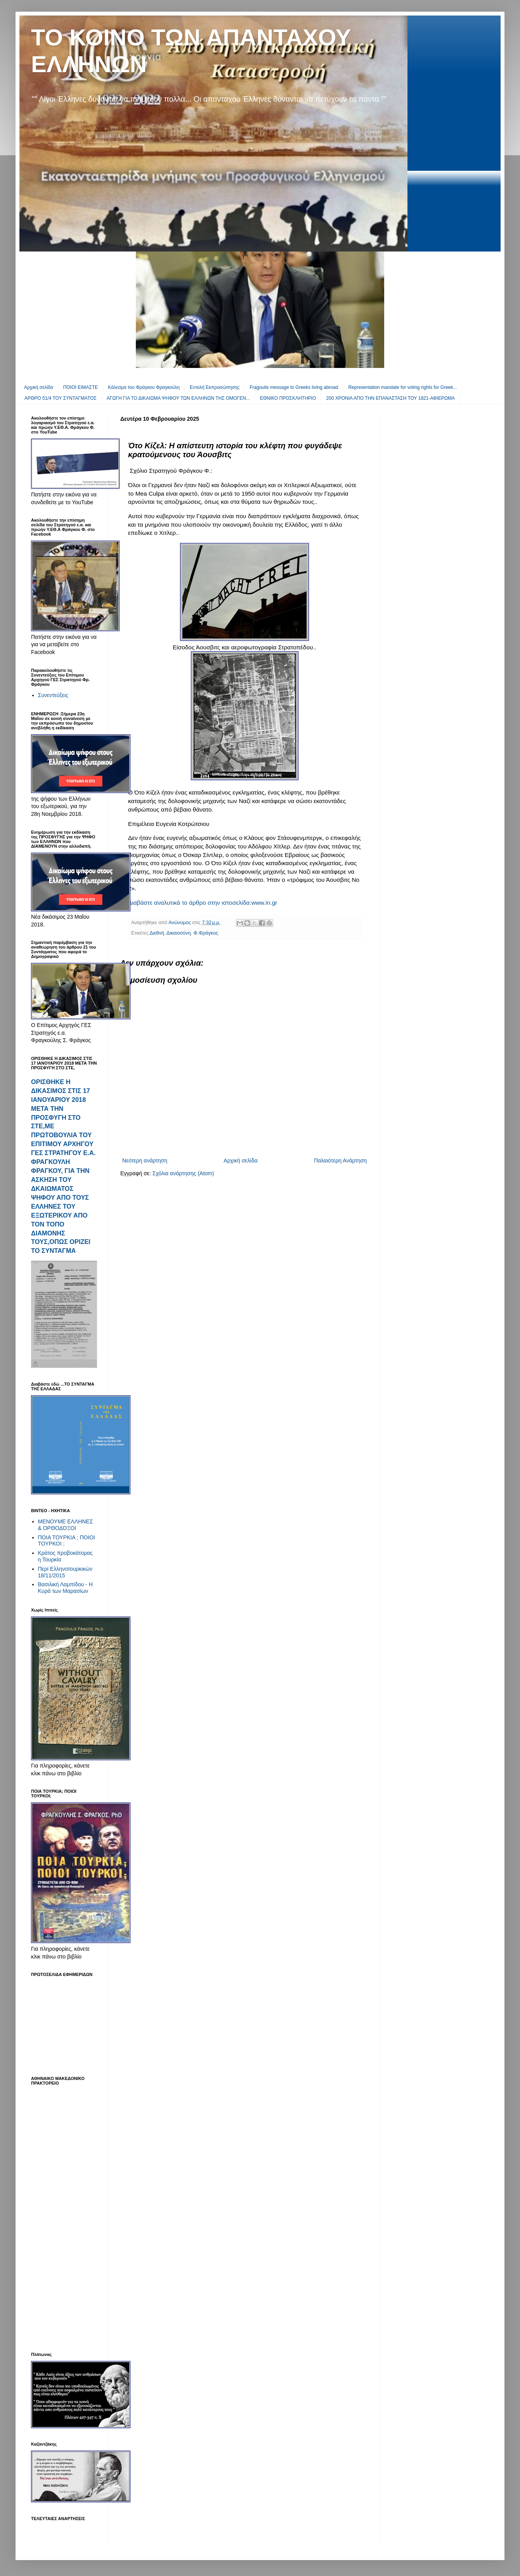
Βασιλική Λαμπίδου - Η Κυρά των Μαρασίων (65, 1587)
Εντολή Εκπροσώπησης (214, 387)
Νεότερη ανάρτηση (144, 1160)
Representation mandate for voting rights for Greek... (402, 387)
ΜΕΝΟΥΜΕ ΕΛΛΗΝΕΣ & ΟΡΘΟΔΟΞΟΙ (65, 1524)
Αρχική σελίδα (38, 387)
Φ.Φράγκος (205, 933)
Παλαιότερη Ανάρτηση (340, 1160)
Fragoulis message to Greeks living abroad (294, 387)
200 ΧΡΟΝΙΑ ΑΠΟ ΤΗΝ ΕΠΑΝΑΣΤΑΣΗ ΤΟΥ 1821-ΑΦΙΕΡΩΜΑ (390, 398)
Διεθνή (157, 933)
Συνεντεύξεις (53, 695)
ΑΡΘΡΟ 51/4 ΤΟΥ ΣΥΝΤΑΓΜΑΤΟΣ (60, 398)
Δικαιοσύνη (178, 933)
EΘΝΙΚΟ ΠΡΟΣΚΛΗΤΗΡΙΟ (288, 398)
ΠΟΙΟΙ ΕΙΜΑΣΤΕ (80, 387)
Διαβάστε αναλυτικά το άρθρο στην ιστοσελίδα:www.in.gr (202, 902)
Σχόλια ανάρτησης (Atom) (183, 1173)
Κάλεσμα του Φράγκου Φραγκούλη (144, 387)
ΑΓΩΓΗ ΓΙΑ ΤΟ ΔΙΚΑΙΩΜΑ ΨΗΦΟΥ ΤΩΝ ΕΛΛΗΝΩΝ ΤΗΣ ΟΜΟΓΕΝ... (178, 398)
